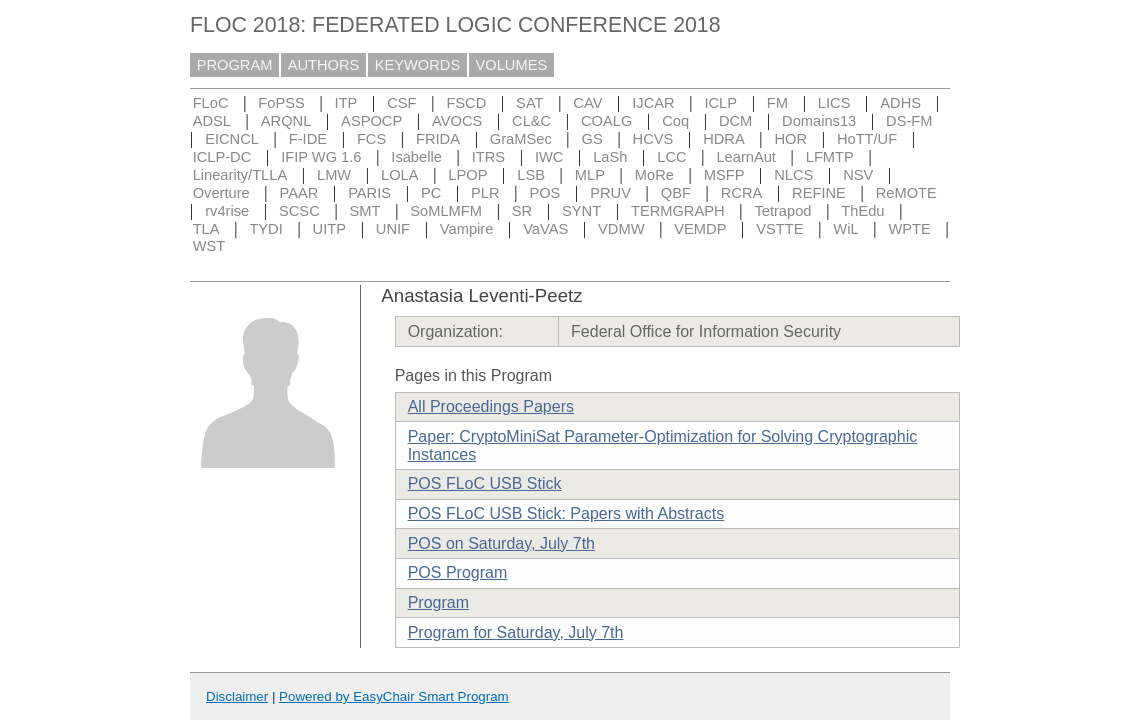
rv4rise (227, 211)
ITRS (488, 157)
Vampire (467, 229)
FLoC (211, 103)
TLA (206, 229)
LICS (834, 103)
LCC (671, 157)
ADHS (900, 103)
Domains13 (819, 121)
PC (431, 193)
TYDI (265, 229)
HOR (790, 139)
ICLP (720, 103)
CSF (401, 103)
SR (522, 211)
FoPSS (281, 103)
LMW (334, 175)
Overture (221, 193)
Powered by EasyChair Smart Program (394, 696)
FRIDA (438, 139)
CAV (587, 103)
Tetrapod (782, 211)
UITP (329, 229)
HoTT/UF (867, 139)
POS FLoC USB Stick (485, 483)
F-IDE (308, 139)
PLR (485, 193)
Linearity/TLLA (240, 175)
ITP (346, 103)
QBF (676, 193)
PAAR (299, 193)
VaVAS (545, 229)
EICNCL (232, 139)
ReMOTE (906, 193)
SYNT (581, 211)
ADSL (212, 121)
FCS (371, 139)
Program (438, 602)
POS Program (458, 572)
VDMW (621, 229)
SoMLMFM (446, 211)
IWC (549, 157)
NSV (858, 175)
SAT (529, 103)
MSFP (724, 175)
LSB (531, 175)
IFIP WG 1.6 (321, 157)
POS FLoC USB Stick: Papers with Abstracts (566, 513)
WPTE (909, 229)
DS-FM (909, 121)
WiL (845, 229)
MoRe (654, 175)
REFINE (819, 193)
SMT (365, 211)
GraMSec (521, 139)
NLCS (793, 175)
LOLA (399, 175)
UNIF (393, 229)
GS (592, 139)
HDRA (724, 139)
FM (777, 103)
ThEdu (862, 211)
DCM (735, 121)
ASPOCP (371, 121)
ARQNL (286, 121)
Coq (675, 121)
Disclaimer (237, 696)
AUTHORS (324, 65)
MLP (590, 175)
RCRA (742, 193)
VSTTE (779, 229)
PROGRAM (235, 65)
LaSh (610, 157)
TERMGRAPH (678, 211)
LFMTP (830, 157)
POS (544, 193)
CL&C (531, 121)
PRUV (610, 193)
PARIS (369, 193)
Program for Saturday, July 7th (516, 632)
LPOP (467, 175)
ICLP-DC (222, 157)
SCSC (299, 211)
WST (209, 246)
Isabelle (416, 157)
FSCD (466, 103)
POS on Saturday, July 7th (501, 543)
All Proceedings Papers (491, 406)
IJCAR (653, 103)
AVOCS (457, 121)
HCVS (653, 139)
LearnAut (745, 157)
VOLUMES (512, 65)
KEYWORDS (418, 65)
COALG (606, 121)
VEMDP (700, 229)
